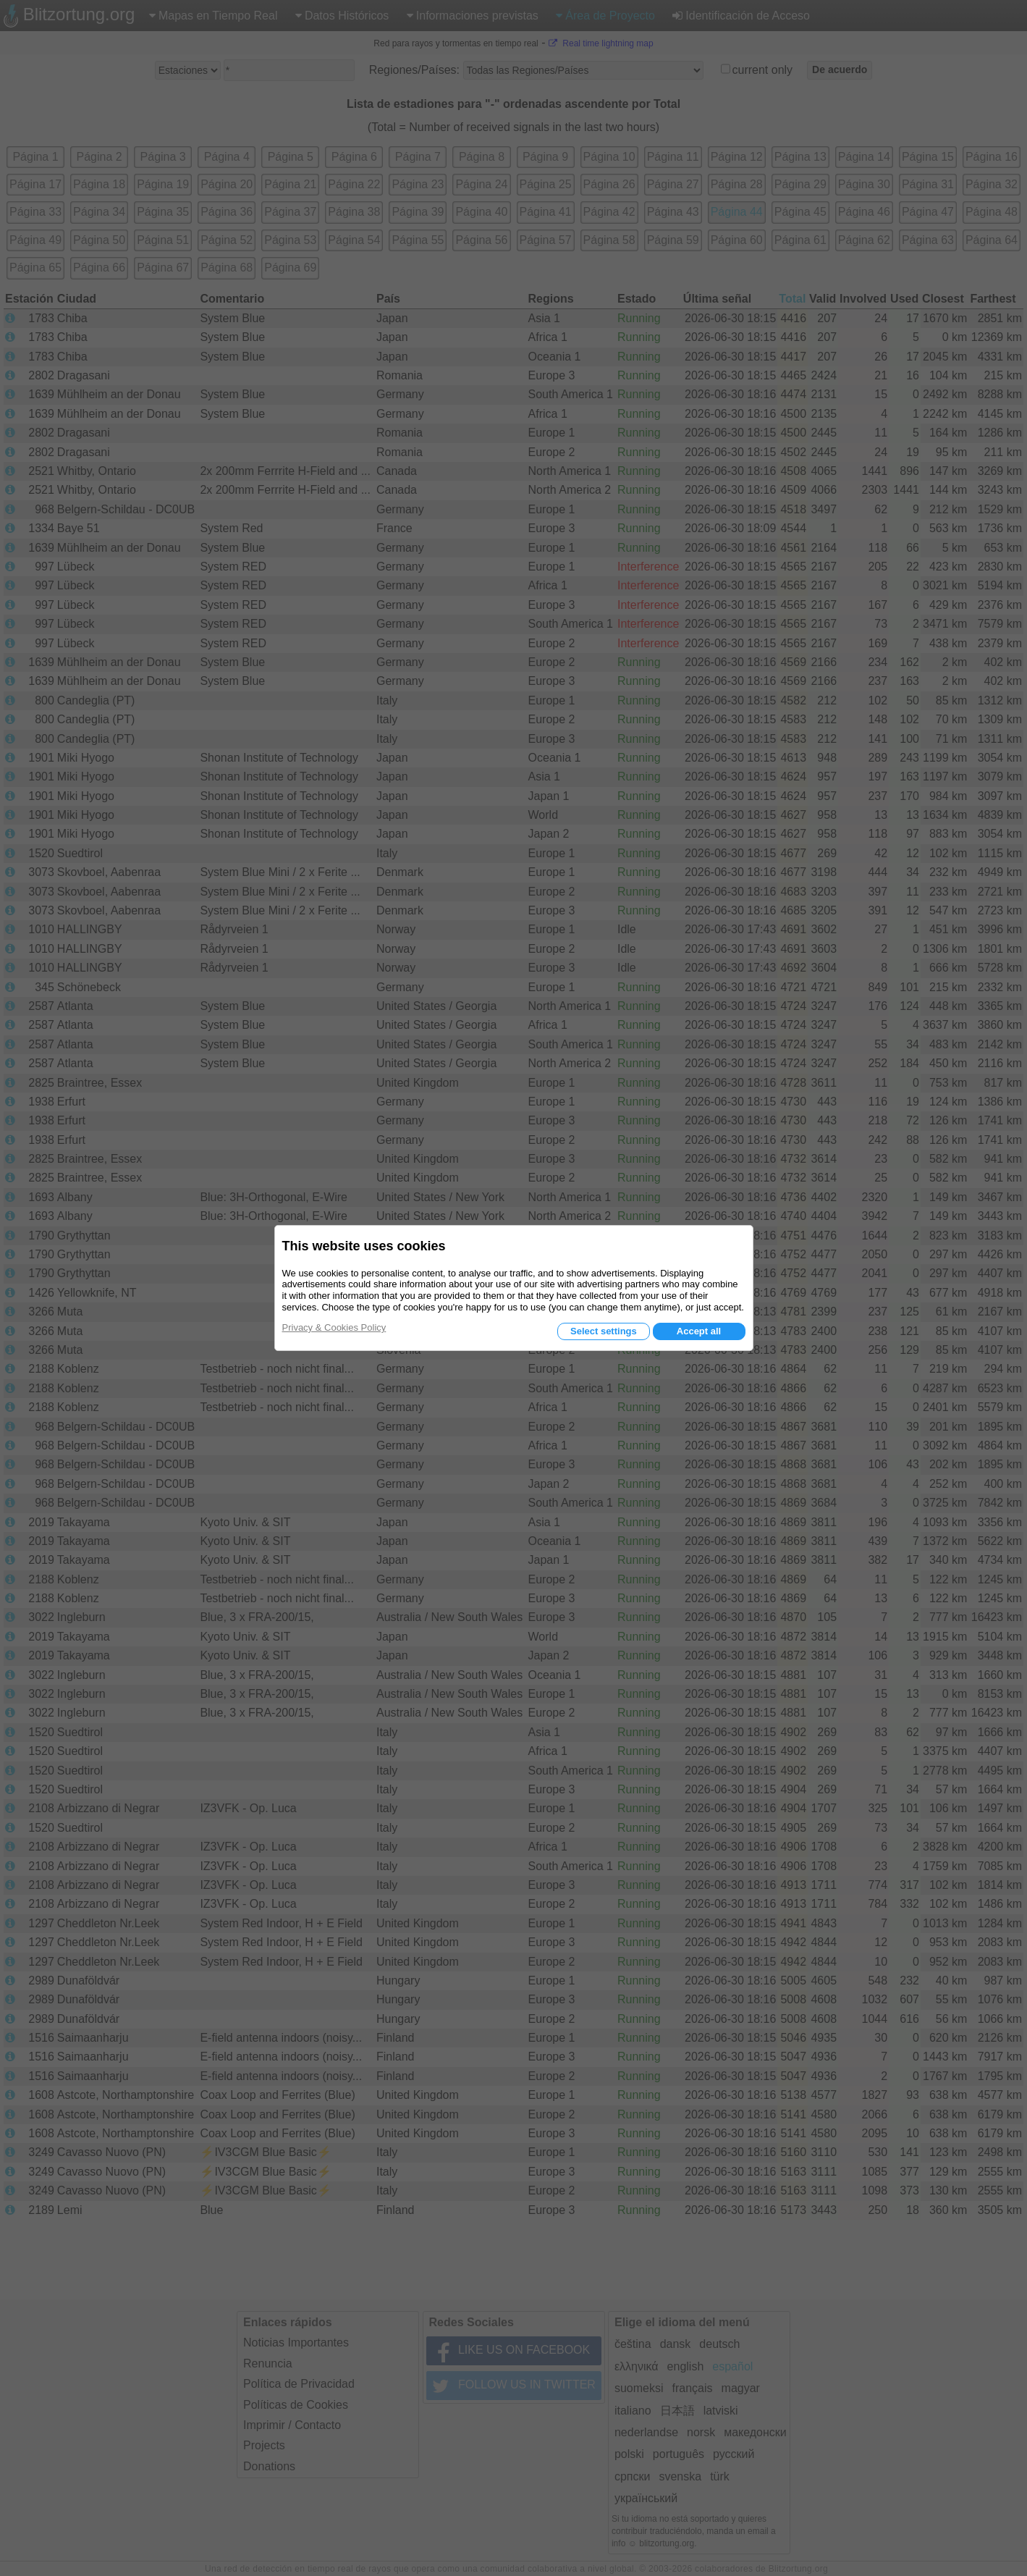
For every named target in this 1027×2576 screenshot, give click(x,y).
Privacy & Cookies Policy (334, 1327)
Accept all (699, 1331)
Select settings (603, 1331)
